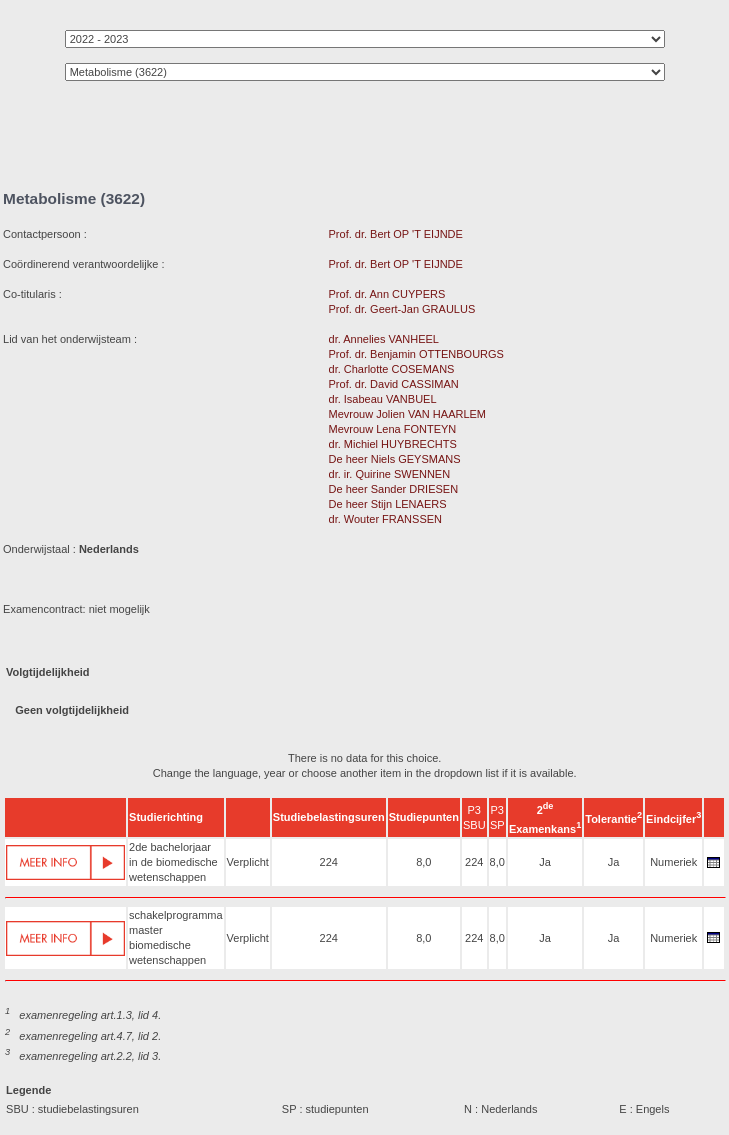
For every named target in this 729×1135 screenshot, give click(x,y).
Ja (545, 862)
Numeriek (673, 862)
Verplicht (248, 862)
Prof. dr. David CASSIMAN (394, 384)
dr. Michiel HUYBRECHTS (393, 444)
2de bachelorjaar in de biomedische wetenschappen (173, 862)
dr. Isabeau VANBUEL (383, 399)
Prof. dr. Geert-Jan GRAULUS (402, 309)
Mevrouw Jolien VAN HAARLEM (408, 414)
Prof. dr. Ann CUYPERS (387, 294)
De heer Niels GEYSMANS (395, 459)
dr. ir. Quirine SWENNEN (390, 474)
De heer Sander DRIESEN (394, 489)
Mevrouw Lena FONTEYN (393, 429)
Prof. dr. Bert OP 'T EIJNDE (396, 234)
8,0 (423, 862)
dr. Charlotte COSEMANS (392, 369)
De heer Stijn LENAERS (388, 504)
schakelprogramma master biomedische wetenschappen (176, 937)
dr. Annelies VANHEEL (384, 339)
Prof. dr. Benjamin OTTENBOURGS (416, 354)
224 (329, 862)
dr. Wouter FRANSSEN (386, 519)
